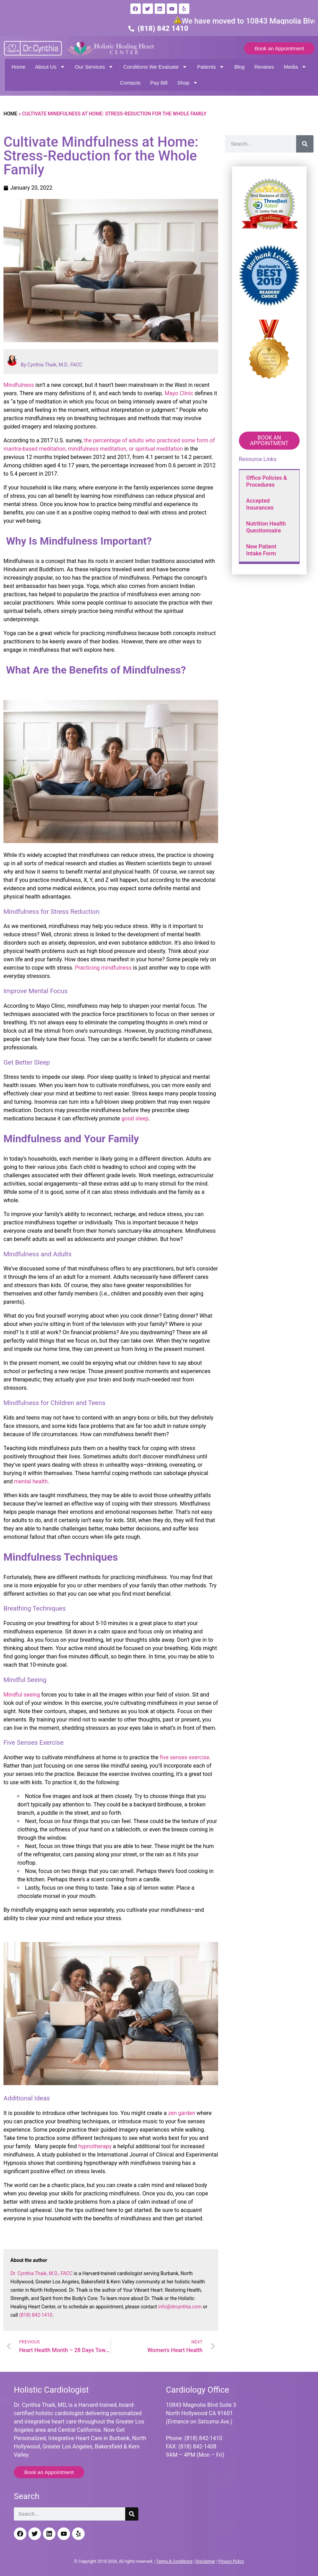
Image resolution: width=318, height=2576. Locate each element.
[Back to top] (307, 2536)
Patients (210, 67)
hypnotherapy (94, 2146)
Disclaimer (205, 2561)
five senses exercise (184, 1757)
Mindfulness (18, 385)
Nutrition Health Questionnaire (266, 527)
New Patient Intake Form (261, 550)
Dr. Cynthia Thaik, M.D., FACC (41, 2273)
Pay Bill (158, 83)
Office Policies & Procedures (266, 481)
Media (295, 67)
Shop (187, 83)
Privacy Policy (231, 2561)
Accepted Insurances (260, 504)
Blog (239, 67)
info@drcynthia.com (179, 2306)
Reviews (264, 67)
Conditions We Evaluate (155, 67)
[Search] (304, 144)
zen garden (181, 2113)
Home (18, 67)
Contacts (130, 83)
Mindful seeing (21, 1694)
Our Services (94, 67)
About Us (50, 67)
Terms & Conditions (174, 2561)
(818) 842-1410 (35, 2315)
